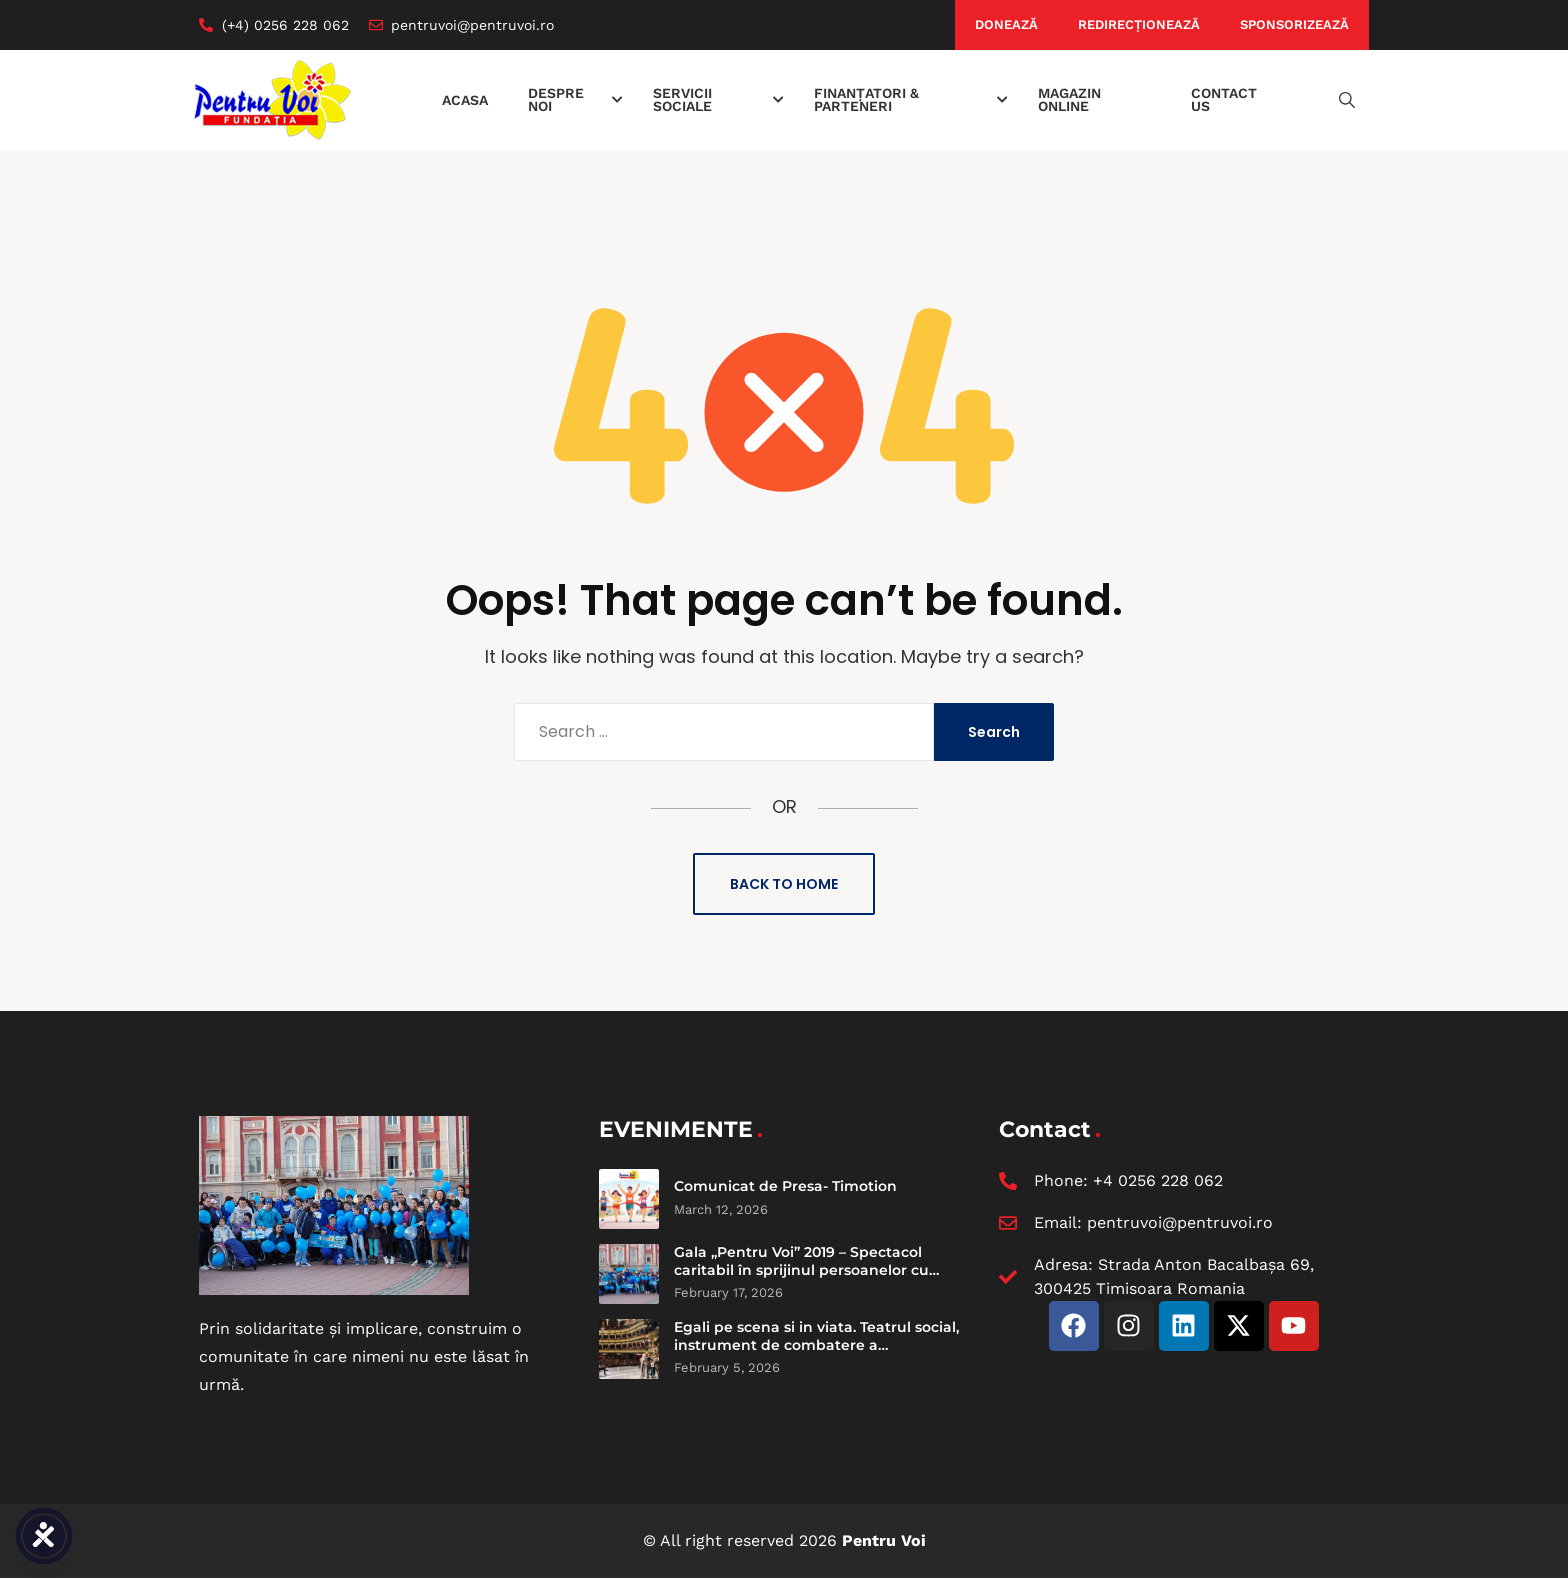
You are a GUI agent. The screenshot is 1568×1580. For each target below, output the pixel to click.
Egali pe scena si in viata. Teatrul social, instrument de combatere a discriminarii (816, 1344)
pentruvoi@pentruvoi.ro (1180, 1222)
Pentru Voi (884, 1540)
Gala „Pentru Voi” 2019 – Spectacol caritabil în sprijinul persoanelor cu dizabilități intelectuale (801, 1269)
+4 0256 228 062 (1158, 1180)
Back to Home (784, 884)
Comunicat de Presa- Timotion (785, 1186)
